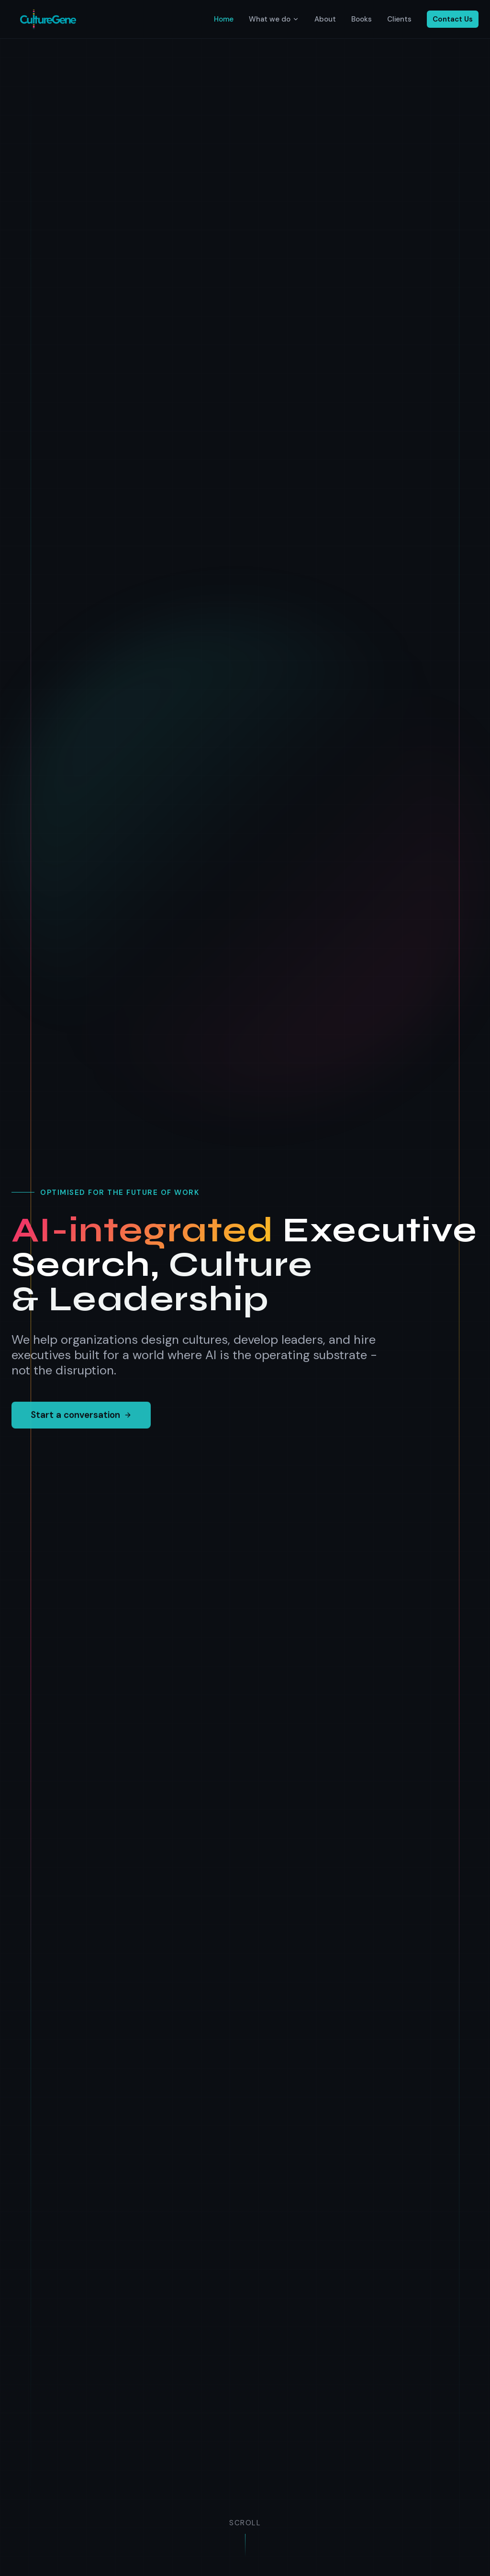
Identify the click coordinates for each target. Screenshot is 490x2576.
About (325, 19)
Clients (399, 19)
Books (361, 19)
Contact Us (453, 19)
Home (224, 19)
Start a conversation (81, 1422)
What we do (274, 19)
